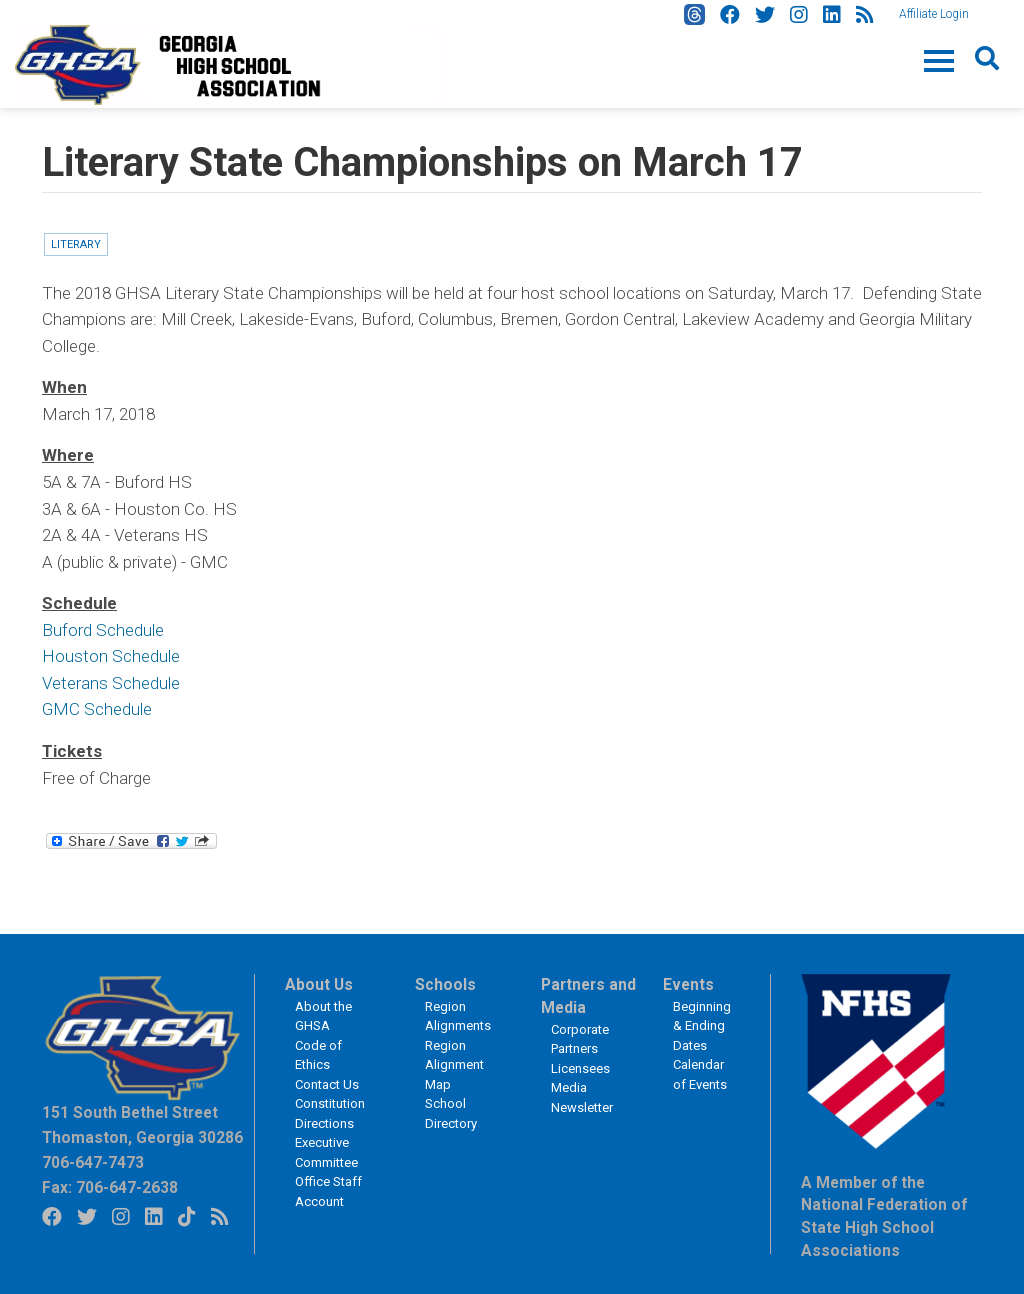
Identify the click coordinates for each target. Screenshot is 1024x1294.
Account (319, 1201)
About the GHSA (323, 1016)
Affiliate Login (934, 14)
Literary (76, 244)
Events (688, 985)
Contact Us (327, 1084)
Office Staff (328, 1181)
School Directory (451, 1113)
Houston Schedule (111, 656)
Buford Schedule (103, 630)
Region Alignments (458, 1016)
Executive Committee (326, 1152)
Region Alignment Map (454, 1065)
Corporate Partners (580, 1039)
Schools (445, 985)
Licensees (580, 1068)
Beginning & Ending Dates (702, 1026)
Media (569, 1087)
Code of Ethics (318, 1055)
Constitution (330, 1103)
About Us (319, 985)
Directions (324, 1123)
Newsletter (582, 1107)
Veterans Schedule (111, 683)
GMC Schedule (97, 709)
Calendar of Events (700, 1074)
